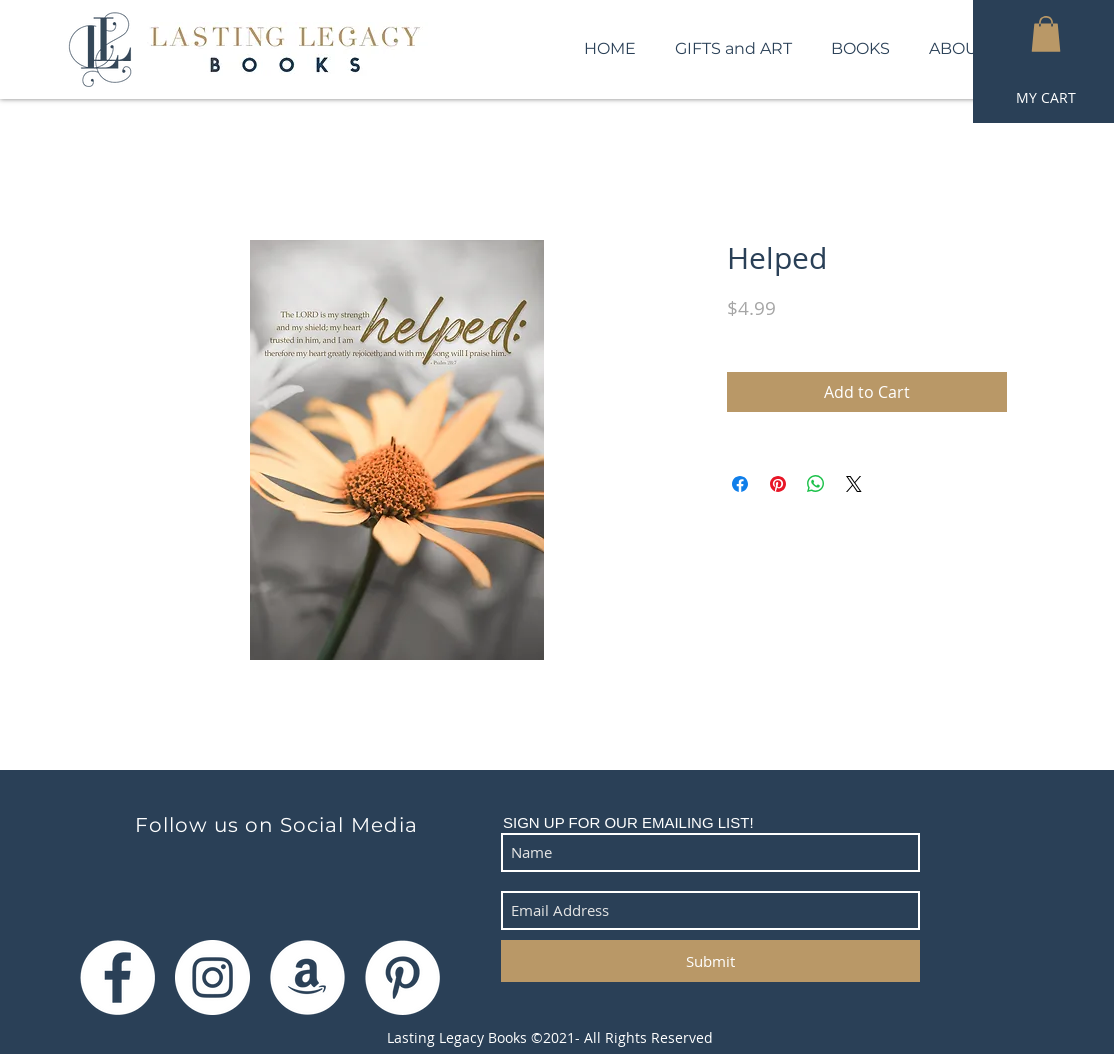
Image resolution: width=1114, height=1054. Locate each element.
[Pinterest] (402, 977)
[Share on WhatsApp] (816, 484)
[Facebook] (117, 977)
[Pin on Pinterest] (778, 484)
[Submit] (710, 961)
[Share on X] (854, 484)
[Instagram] (212, 977)
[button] (1046, 34)
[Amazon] (307, 977)
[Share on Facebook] (740, 484)
